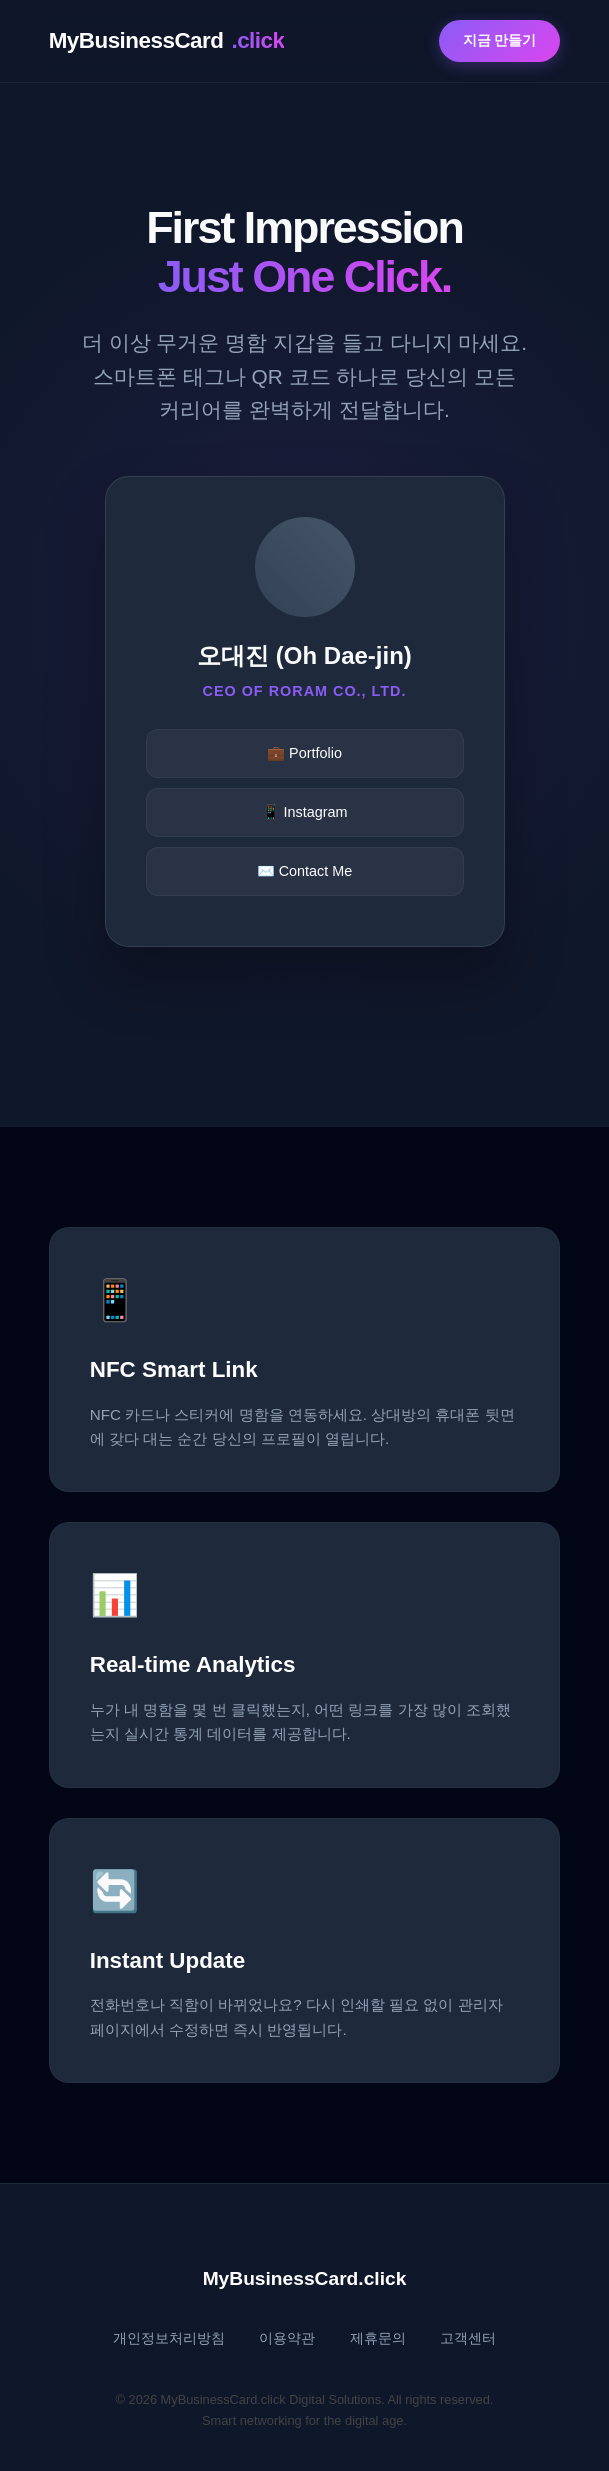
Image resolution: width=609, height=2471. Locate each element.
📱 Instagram (305, 812)
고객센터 (468, 2338)
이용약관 (287, 2338)
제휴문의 (378, 2338)
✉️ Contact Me (305, 871)
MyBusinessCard (167, 41)
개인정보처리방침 (169, 2338)
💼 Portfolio (304, 753)
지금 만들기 (500, 40)
